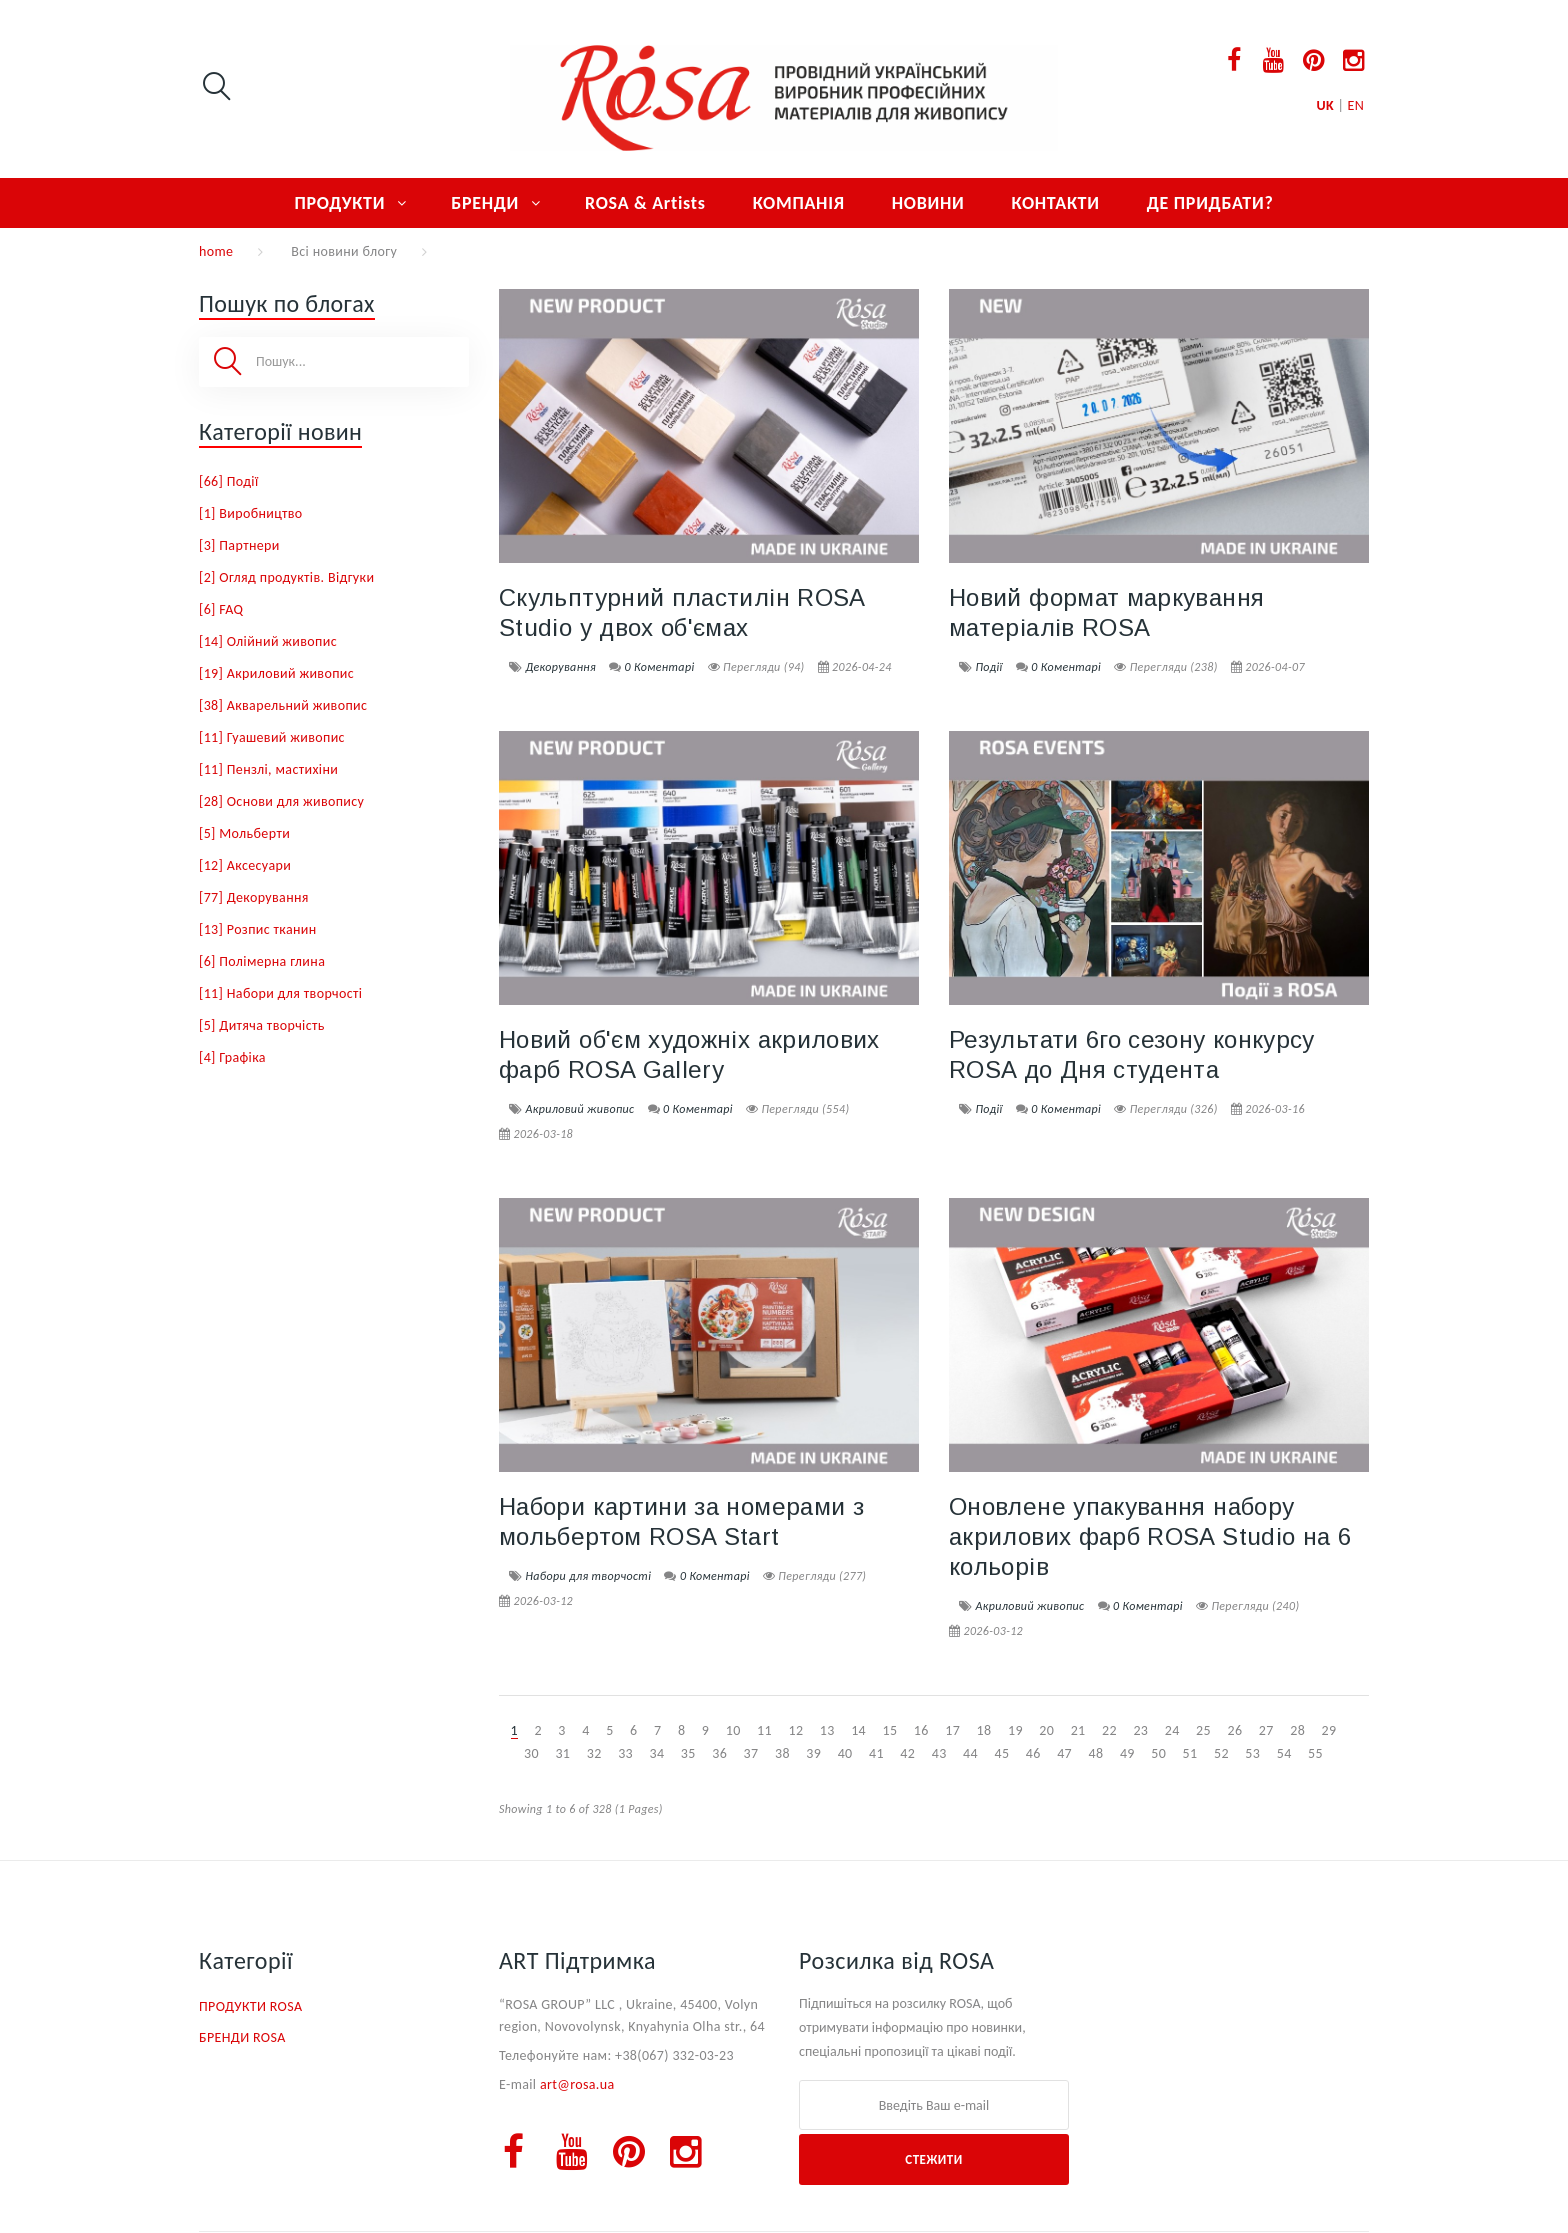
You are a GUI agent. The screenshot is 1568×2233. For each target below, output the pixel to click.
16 (921, 1730)
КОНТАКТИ (1055, 203)
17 (952, 1730)
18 (984, 1730)
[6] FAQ (221, 609)
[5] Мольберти (244, 833)
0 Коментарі (660, 667)
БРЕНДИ (485, 203)
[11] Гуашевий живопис (272, 737)
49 (1127, 1753)
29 (1329, 1730)
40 (845, 1753)
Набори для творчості (588, 1576)
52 (1221, 1753)
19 (1015, 1730)
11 (764, 1730)
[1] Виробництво (251, 513)
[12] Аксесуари (245, 865)
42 (907, 1753)
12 (795, 1730)
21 (1078, 1730)
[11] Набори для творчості (280, 993)
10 (733, 1730)
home (216, 251)
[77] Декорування (254, 897)
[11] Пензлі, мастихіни (268, 769)
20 (1046, 1730)
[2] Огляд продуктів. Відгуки (286, 577)
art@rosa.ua (577, 2084)
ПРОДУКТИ (339, 203)
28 (1297, 1730)
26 (1234, 1730)
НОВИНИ (928, 203)
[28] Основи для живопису (281, 801)
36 (719, 1753)
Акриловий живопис (579, 1109)
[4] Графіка (232, 1057)
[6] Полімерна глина (262, 961)
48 (1096, 1753)
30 (531, 1753)
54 (1284, 1753)
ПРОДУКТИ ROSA (250, 2006)
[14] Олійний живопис (268, 641)
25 (1203, 1730)
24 (1172, 1730)
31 (562, 1753)
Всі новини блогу (344, 251)
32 (594, 1753)
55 (1315, 1753)
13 (827, 1730)
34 (656, 1753)
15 (890, 1730)
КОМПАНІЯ (799, 203)
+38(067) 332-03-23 (674, 2055)
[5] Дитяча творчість (262, 1025)
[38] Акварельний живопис (283, 705)
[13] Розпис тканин (258, 929)
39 (813, 1753)
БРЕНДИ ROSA (242, 2037)
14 (858, 1730)
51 (1190, 1753)
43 (939, 1753)
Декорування (560, 667)
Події (988, 667)
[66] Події (228, 481)
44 (970, 1753)
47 (1064, 1753)
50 (1158, 1753)
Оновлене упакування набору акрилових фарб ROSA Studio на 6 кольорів (1150, 1536)
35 (688, 1753)
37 (751, 1753)
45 (1001, 1753)
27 (1266, 1730)
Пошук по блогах (287, 303)
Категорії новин (280, 431)
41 (876, 1753)
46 (1033, 1753)
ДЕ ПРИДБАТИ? (1210, 203)
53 (1252, 1753)
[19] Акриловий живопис (276, 673)
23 (1140, 1730)
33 (625, 1753)
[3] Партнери (239, 545)
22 (1109, 1730)
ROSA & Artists (645, 203)
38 (782, 1753)
